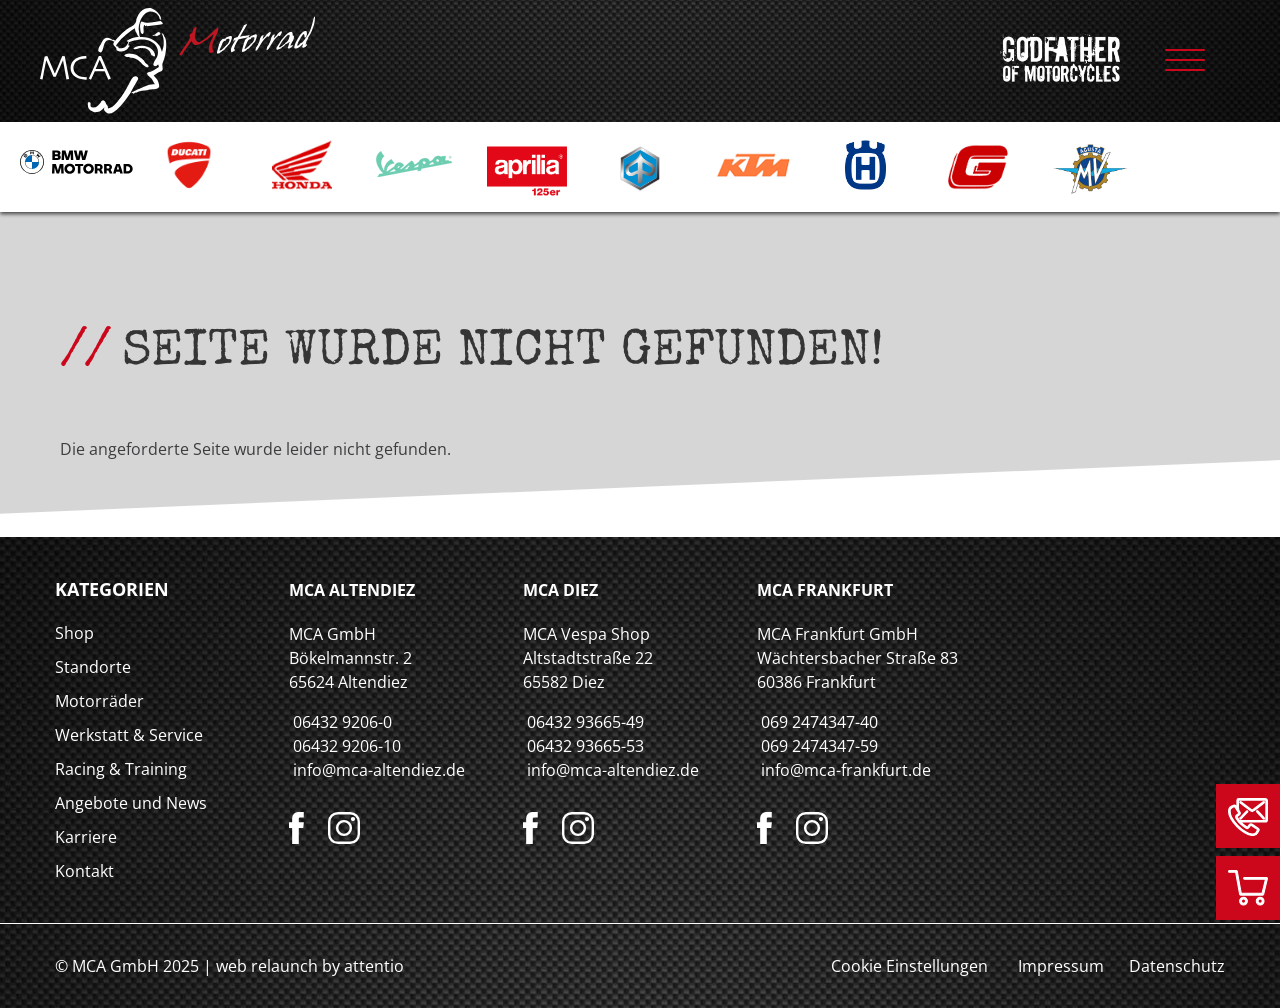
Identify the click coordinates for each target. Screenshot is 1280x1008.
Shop (74, 633)
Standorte (93, 667)
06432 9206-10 (347, 746)
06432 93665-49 (585, 722)
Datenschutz (1177, 966)
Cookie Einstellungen (909, 966)
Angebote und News (131, 803)
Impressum (1061, 966)
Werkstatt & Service (129, 735)
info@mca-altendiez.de (379, 770)
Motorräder (99, 701)
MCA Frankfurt (825, 590)
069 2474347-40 (819, 722)
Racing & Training (121, 769)
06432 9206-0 (342, 722)
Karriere (86, 837)
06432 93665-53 (585, 746)
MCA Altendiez (352, 590)
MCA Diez (560, 590)
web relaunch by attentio (310, 966)
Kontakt (84, 871)
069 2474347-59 (819, 746)
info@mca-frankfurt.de (846, 770)
